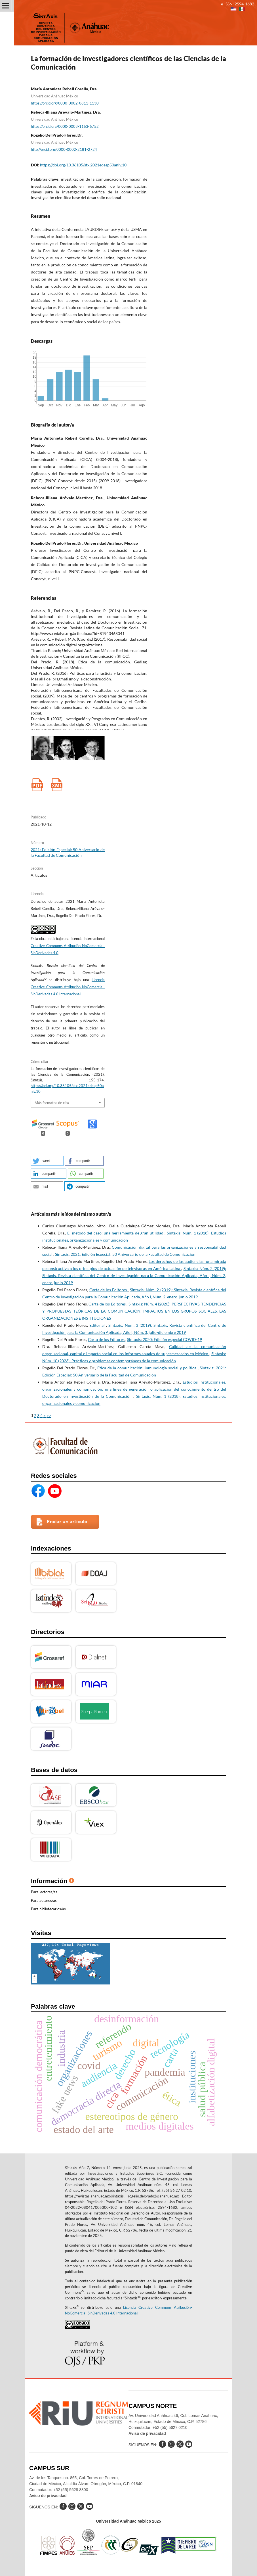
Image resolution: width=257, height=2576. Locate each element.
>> (49, 1415)
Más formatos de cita (52, 1102)
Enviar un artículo (67, 1521)
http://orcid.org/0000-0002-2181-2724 (64, 149)
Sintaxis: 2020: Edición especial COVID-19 (164, 1339)
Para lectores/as (44, 1892)
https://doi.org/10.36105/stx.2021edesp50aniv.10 (83, 164)
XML (56, 784)
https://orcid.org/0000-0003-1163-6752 (65, 126)
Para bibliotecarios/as (48, 1909)
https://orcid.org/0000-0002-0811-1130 (65, 103)
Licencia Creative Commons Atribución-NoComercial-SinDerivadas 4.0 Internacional (68, 986)
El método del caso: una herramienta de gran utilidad (116, 1232)
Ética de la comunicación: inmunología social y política (147, 1367)
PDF (37, 784)
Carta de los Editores (108, 1289)
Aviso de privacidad (147, 2433)
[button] (47, 1161)
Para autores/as (44, 1900)
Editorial (97, 1325)
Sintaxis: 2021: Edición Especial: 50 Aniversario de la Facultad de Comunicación (125, 1254)
